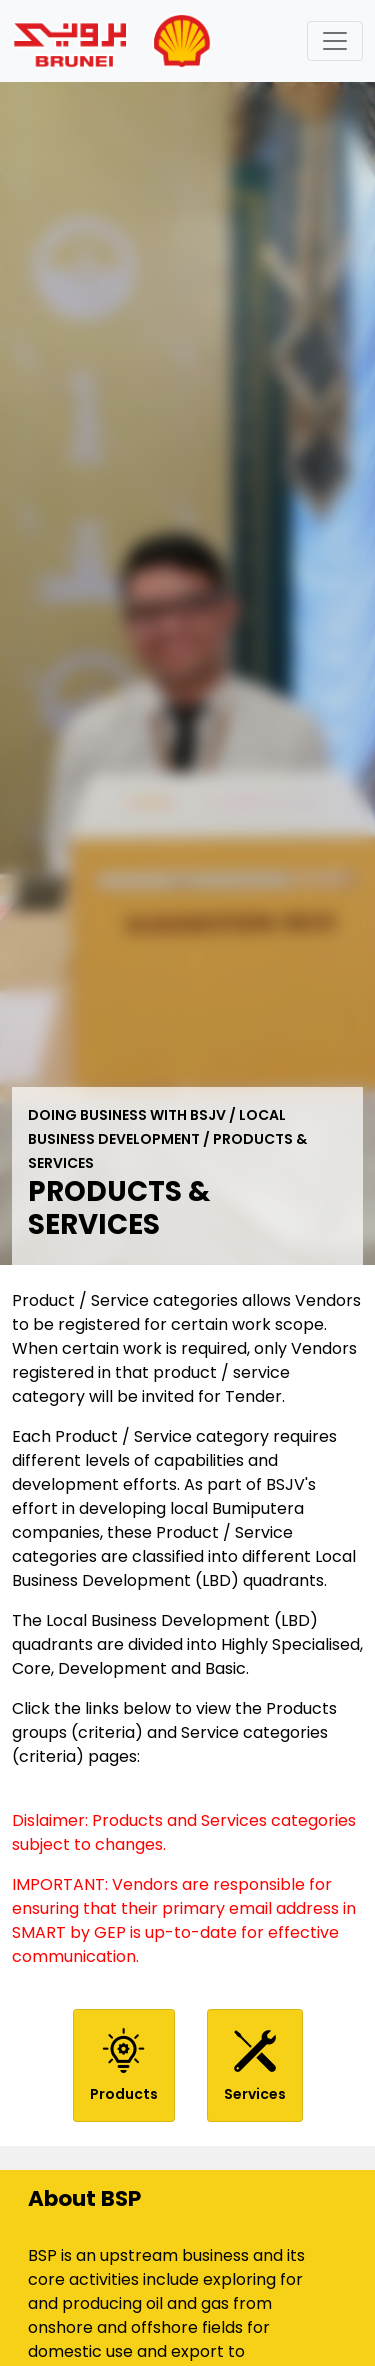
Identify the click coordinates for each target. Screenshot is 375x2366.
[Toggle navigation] (335, 41)
